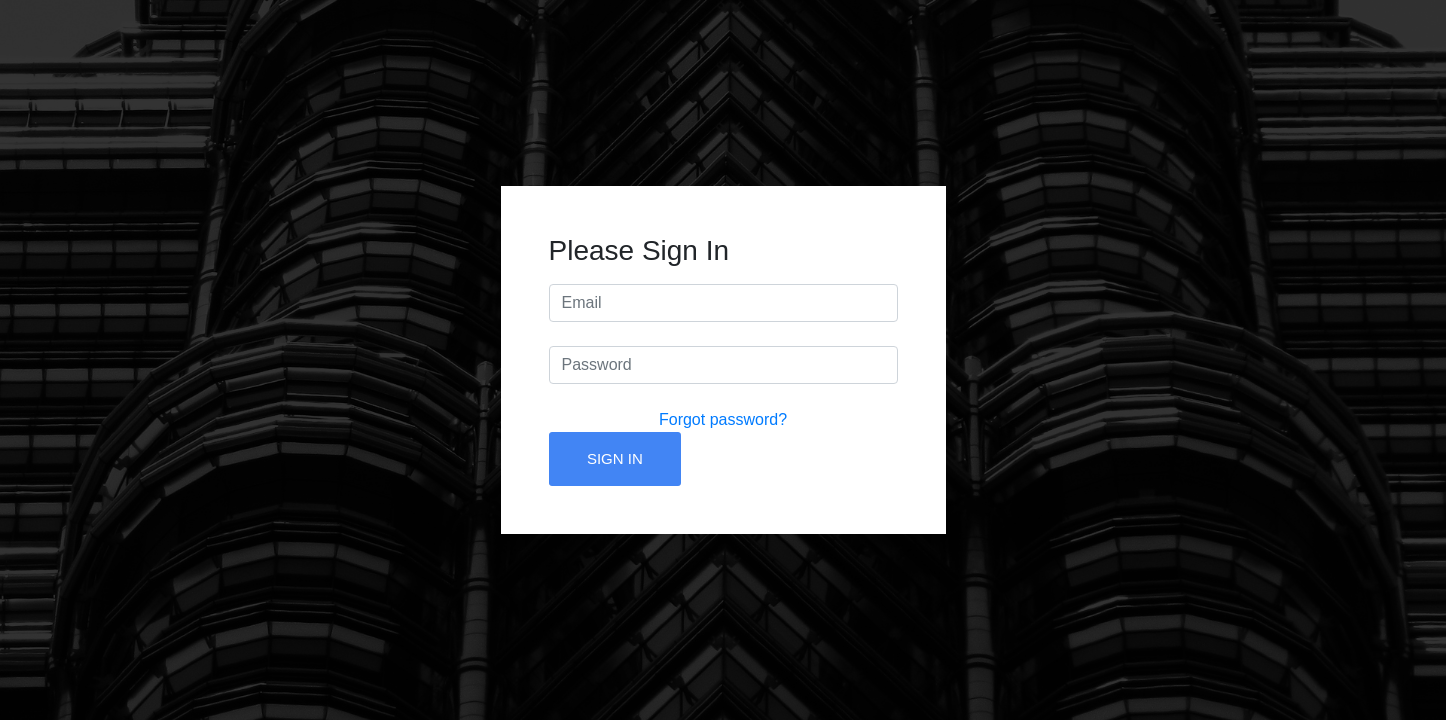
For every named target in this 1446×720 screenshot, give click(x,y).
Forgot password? (723, 419)
